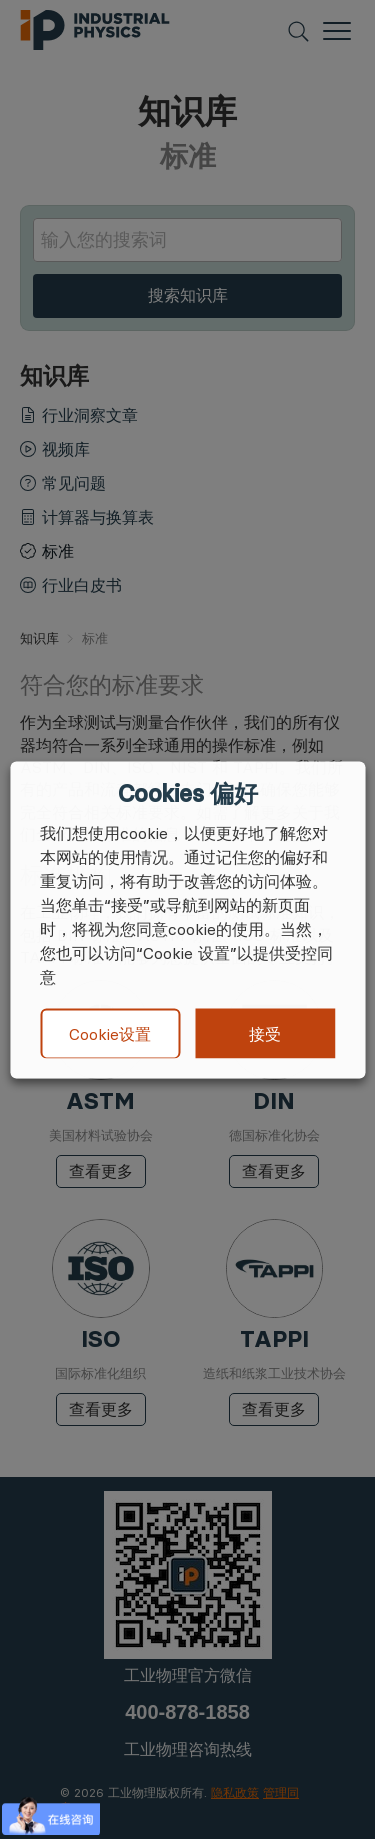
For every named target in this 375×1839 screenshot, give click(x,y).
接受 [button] (265, 1033)
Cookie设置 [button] (110, 1034)
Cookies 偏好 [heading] (187, 793)
